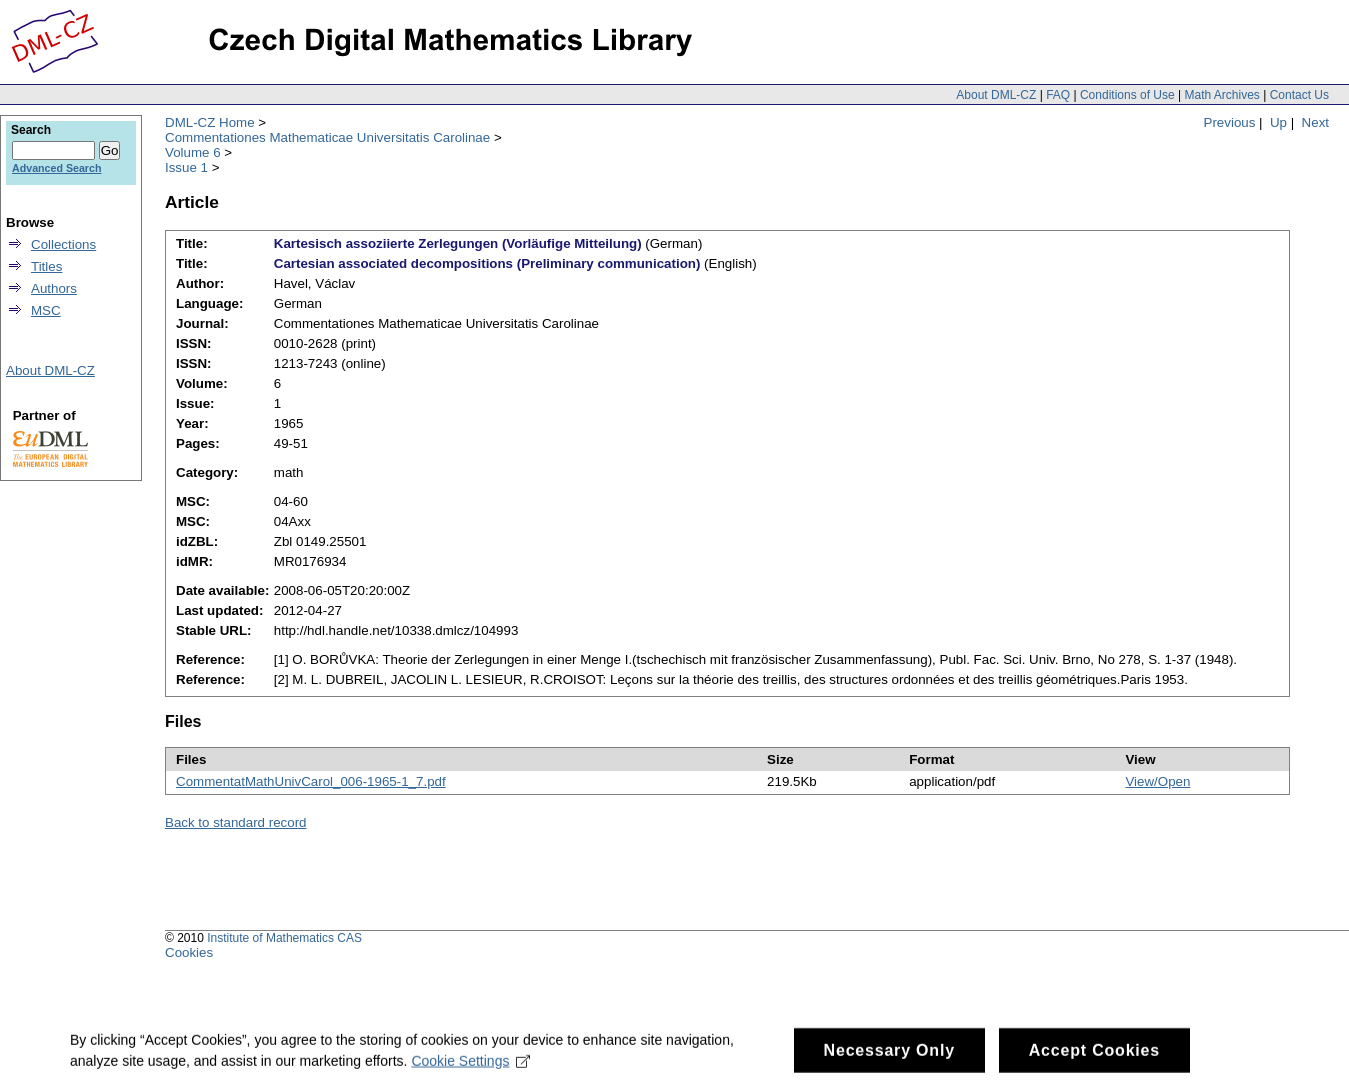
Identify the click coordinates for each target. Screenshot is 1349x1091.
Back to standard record (236, 822)
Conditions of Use (1127, 95)
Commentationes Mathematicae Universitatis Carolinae (327, 137)
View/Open (1157, 781)
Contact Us (1299, 95)
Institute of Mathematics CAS (284, 938)
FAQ (1058, 95)
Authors (54, 288)
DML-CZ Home (210, 122)
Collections (63, 244)
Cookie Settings (470, 1071)
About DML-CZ (996, 95)
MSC (46, 310)
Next (1315, 122)
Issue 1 (186, 167)
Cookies (189, 952)
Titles (46, 266)
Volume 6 (193, 152)
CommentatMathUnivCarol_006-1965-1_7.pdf (311, 781)
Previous (1230, 122)
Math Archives (1221, 95)
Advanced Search (56, 168)
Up (1278, 122)
